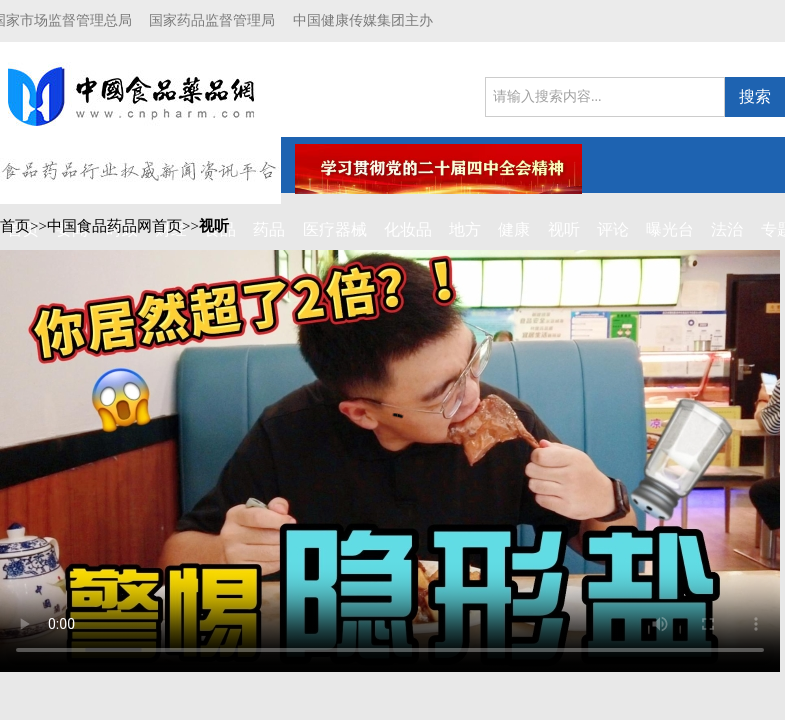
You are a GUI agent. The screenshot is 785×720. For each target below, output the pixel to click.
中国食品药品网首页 (114, 226)
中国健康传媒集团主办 (363, 20)
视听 (214, 226)
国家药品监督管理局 (212, 20)
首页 (15, 226)
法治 (727, 229)
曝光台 (670, 229)
